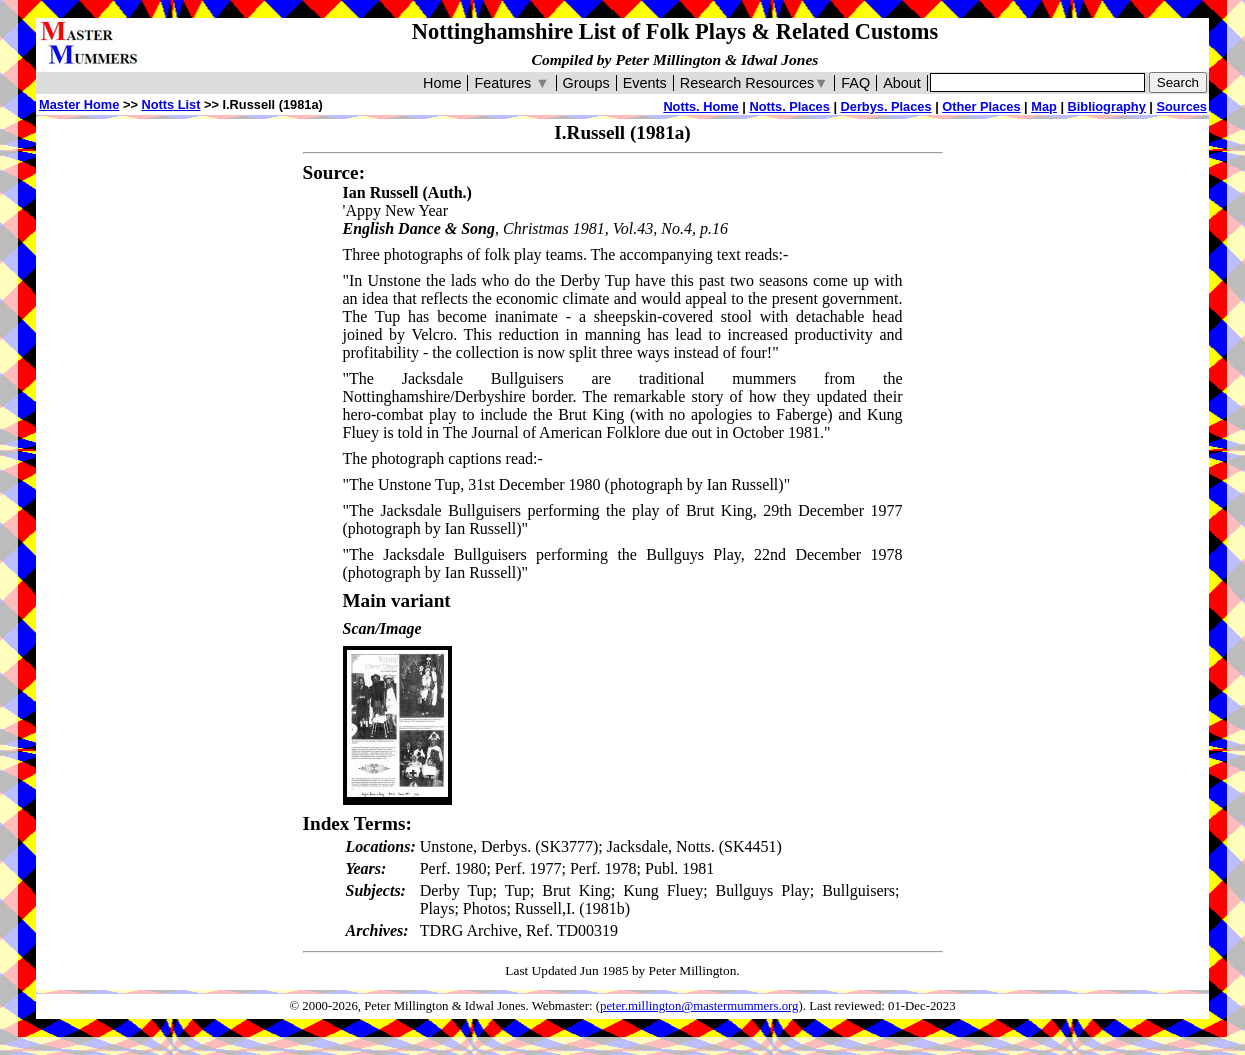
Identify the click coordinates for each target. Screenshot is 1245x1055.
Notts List (170, 104)
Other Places (981, 106)
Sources (1181, 106)
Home (442, 83)
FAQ (855, 83)
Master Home (79, 104)
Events (645, 83)
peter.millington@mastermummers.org (699, 1006)
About (902, 83)
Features (511, 83)
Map (1044, 106)
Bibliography (1107, 106)
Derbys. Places (886, 106)
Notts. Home (700, 106)
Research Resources (754, 83)
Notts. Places (789, 106)
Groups (586, 83)
